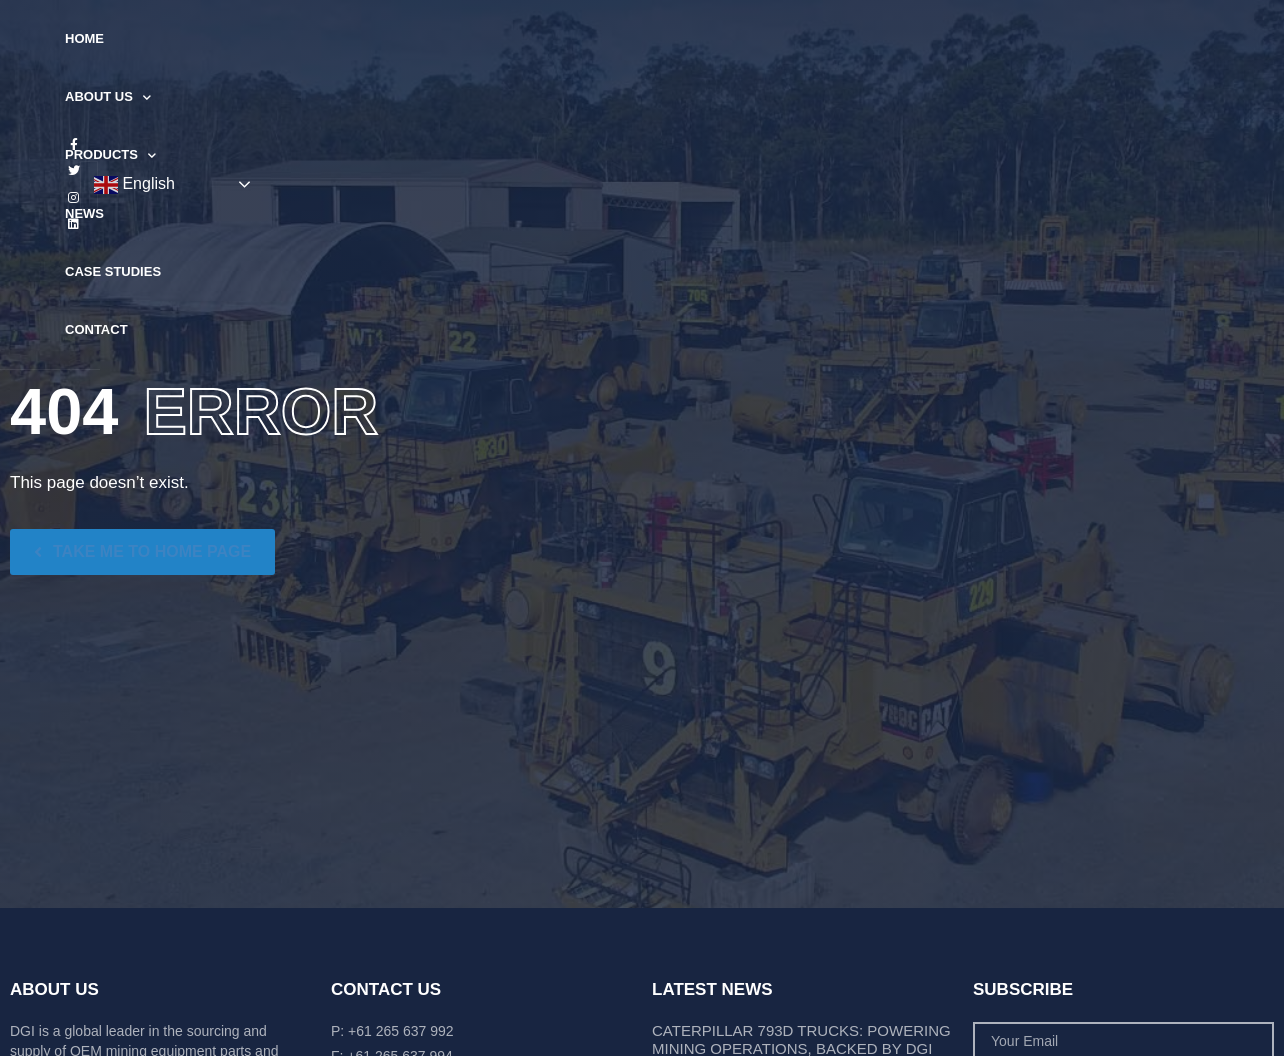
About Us (422, 39)
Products (540, 39)
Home (329, 38)
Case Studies (733, 38)
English (1156, 40)
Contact (842, 38)
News (635, 38)
